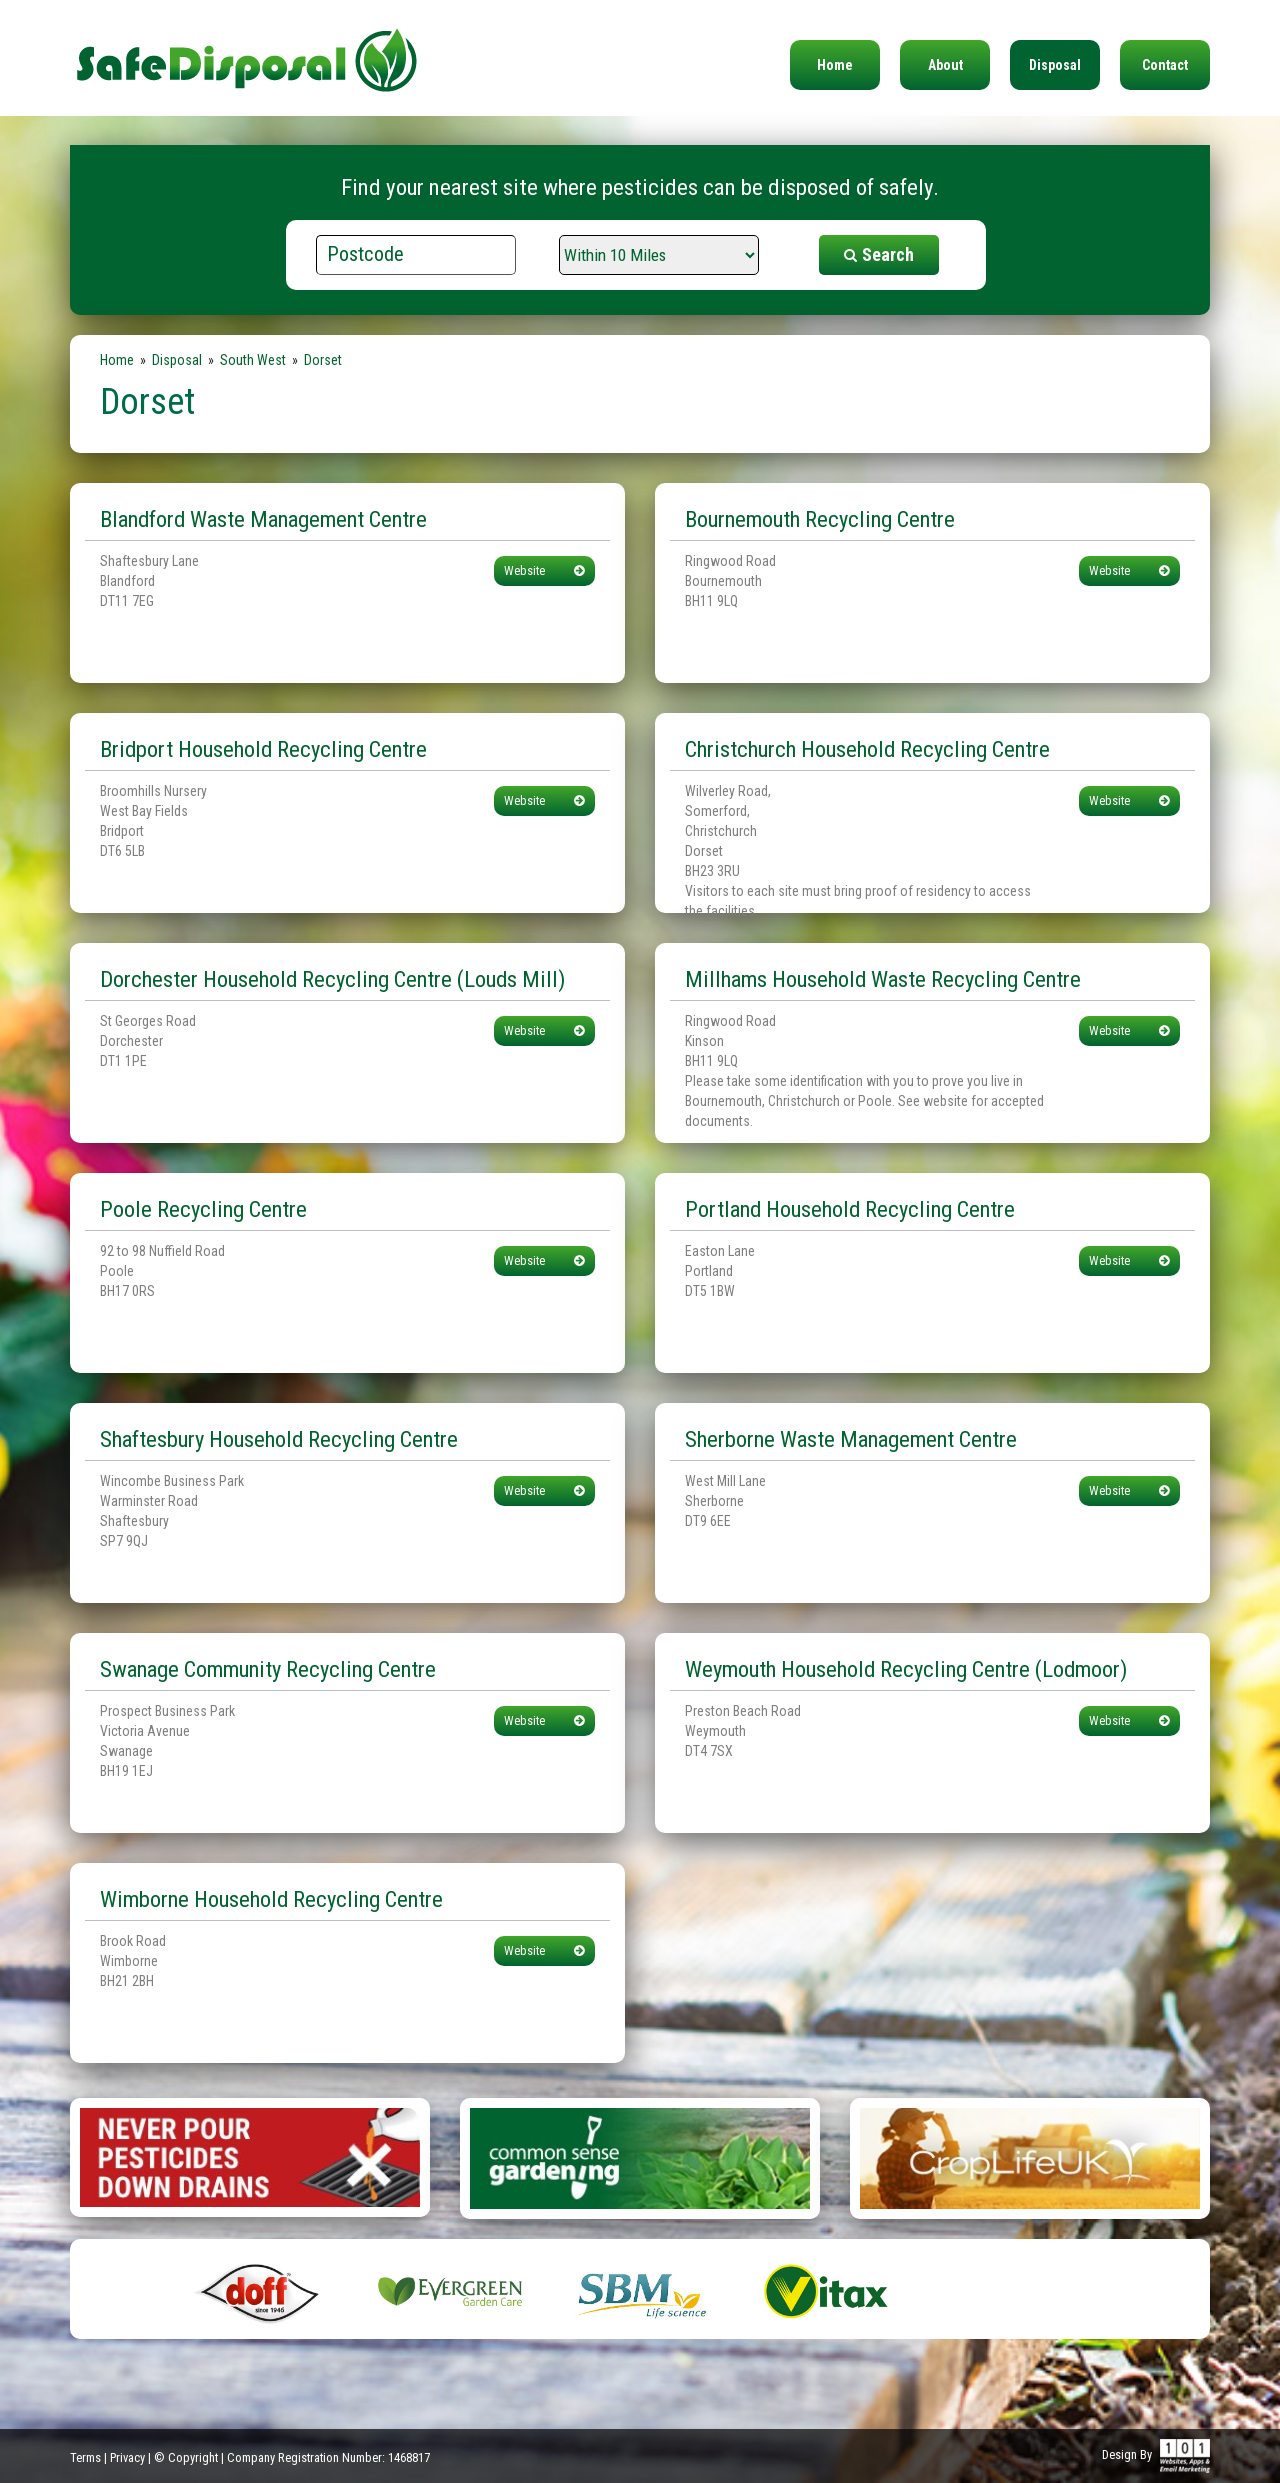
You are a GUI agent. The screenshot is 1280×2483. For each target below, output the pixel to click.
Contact (1165, 65)
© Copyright (186, 2457)
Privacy (127, 2457)
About (945, 65)
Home (835, 65)
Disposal (1055, 65)
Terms (85, 2457)
